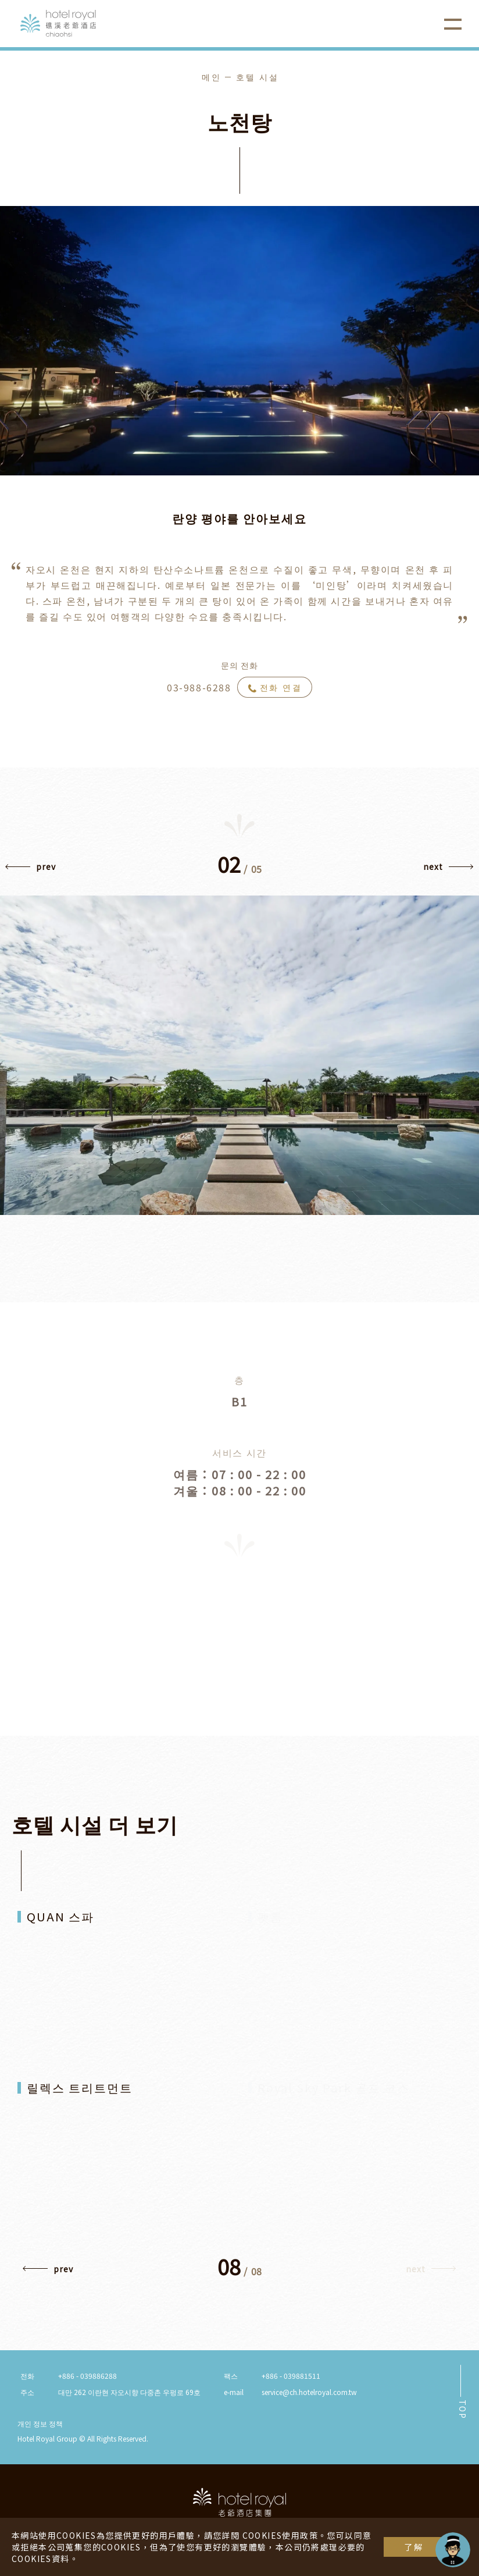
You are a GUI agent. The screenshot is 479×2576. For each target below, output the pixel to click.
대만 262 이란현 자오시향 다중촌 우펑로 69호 (129, 2392)
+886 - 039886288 (87, 2375)
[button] (31, 869)
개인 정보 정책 (40, 2423)
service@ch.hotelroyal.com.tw (309, 2392)
